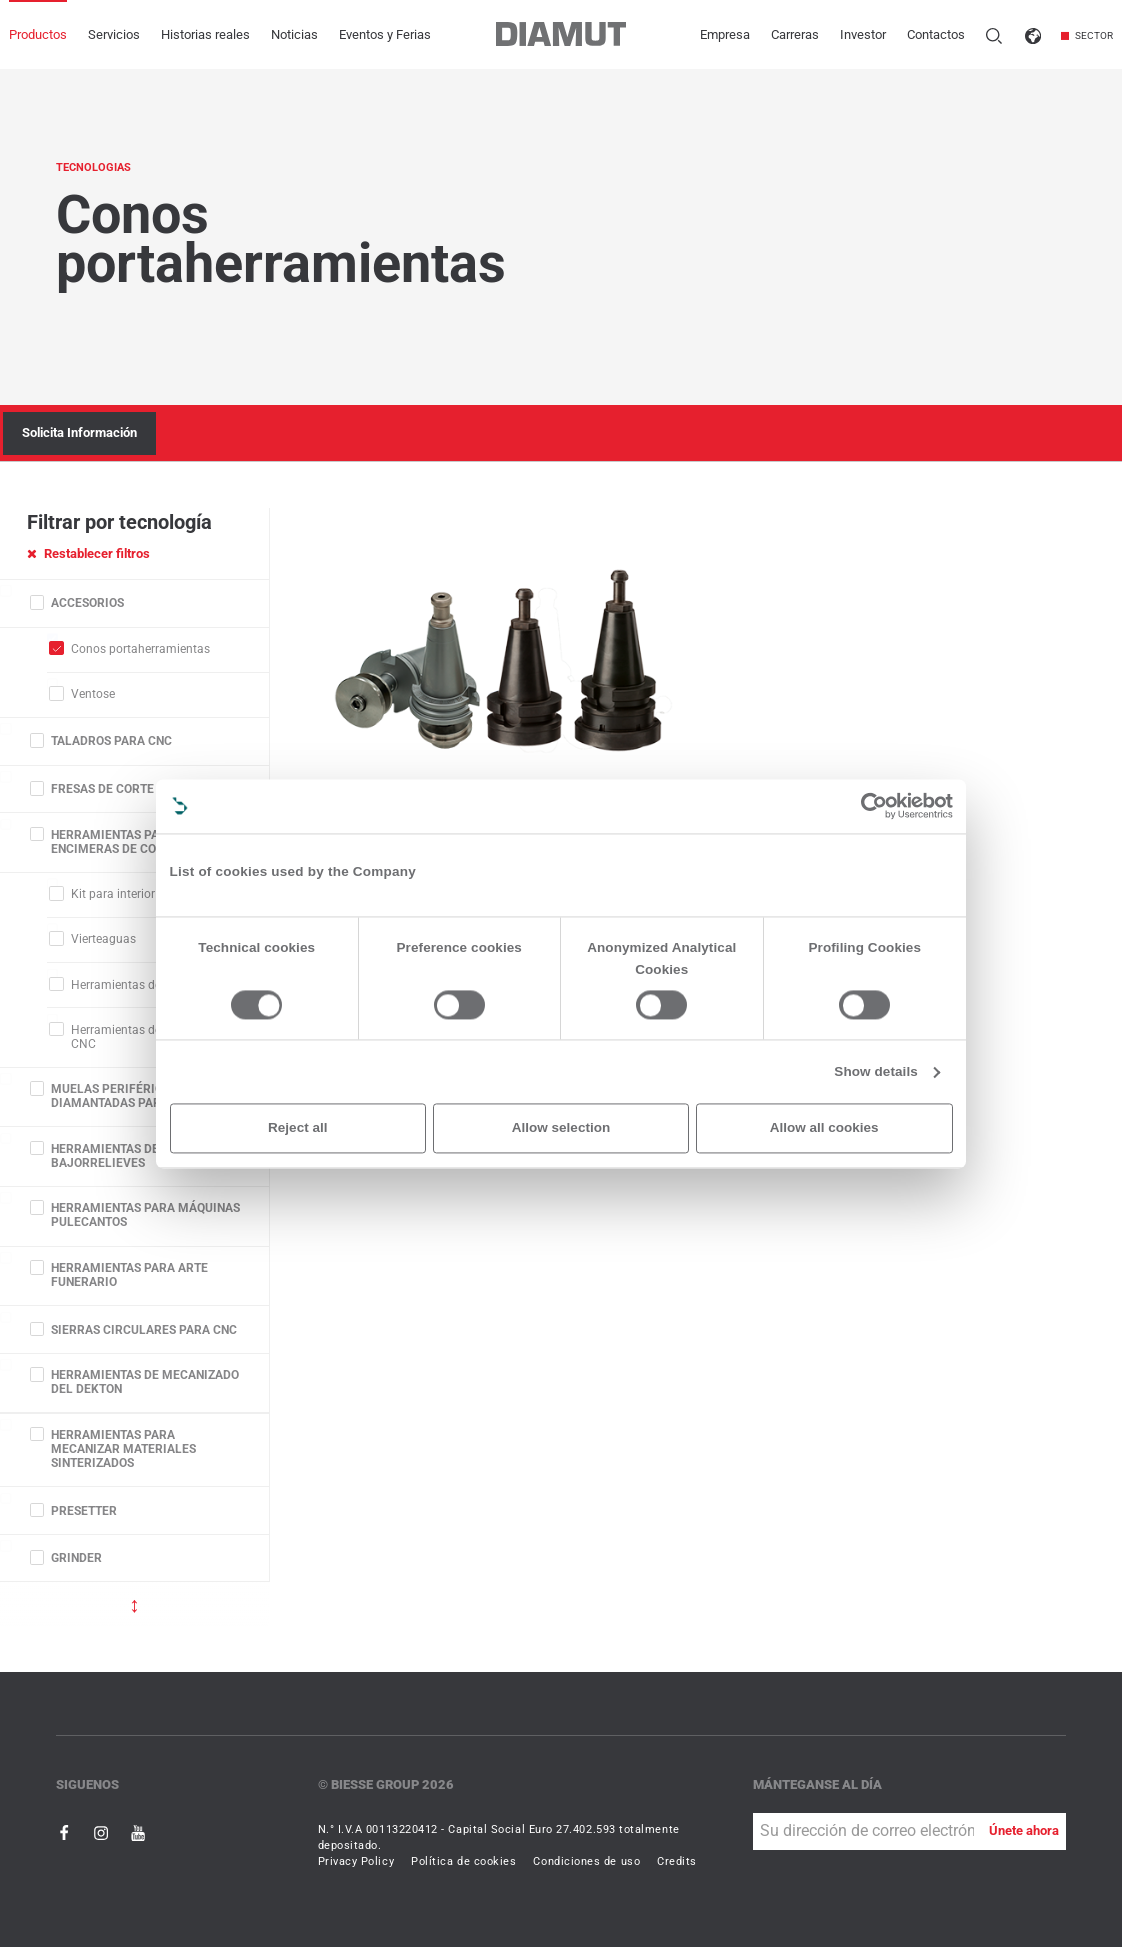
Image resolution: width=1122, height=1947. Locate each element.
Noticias (294, 34)
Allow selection (561, 1127)
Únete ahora (1024, 1830)
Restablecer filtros (88, 553)
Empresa (725, 34)
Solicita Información (79, 432)
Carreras (795, 34)
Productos (38, 34)
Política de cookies (463, 1861)
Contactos (936, 34)
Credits (677, 1861)
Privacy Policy (356, 1861)
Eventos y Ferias (385, 34)
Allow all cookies (824, 1127)
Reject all (297, 1127)
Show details (876, 1071)
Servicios (114, 34)
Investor (863, 34)
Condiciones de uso (586, 1861)
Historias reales (205, 34)
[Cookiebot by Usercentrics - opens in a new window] (874, 805)
